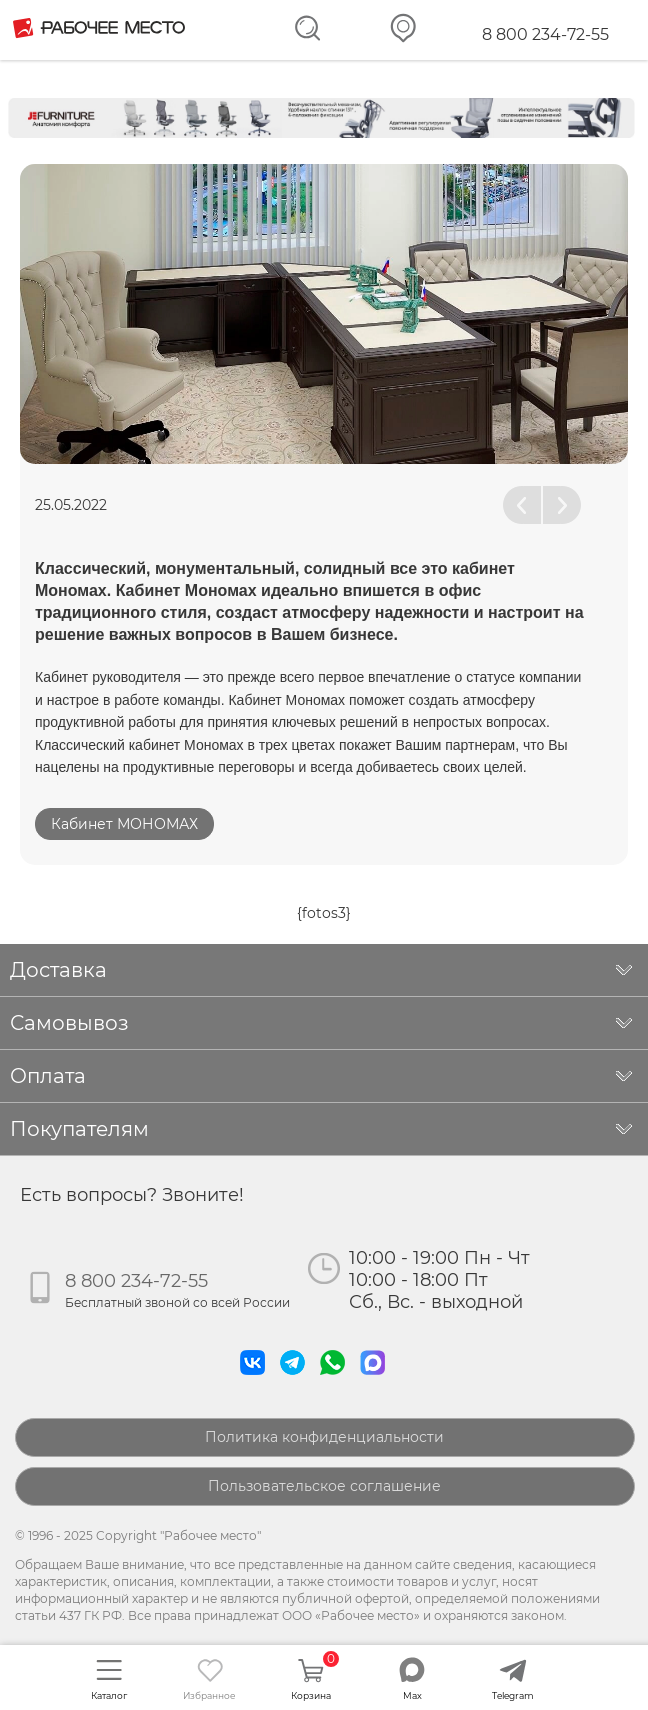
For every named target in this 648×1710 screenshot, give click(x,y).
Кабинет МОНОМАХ (124, 824)
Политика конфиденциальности (324, 1437)
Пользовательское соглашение (324, 1486)
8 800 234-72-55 (545, 34)
